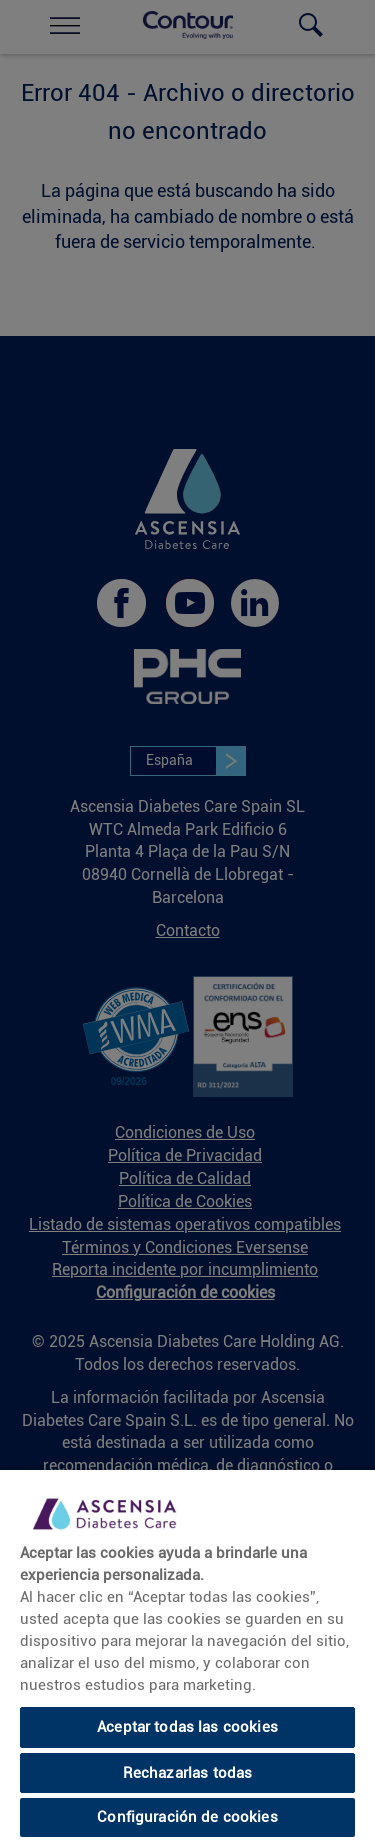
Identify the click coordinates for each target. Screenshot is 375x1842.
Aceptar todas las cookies (187, 1727)
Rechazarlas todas (188, 1773)
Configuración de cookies (187, 1817)
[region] (187, 1656)
